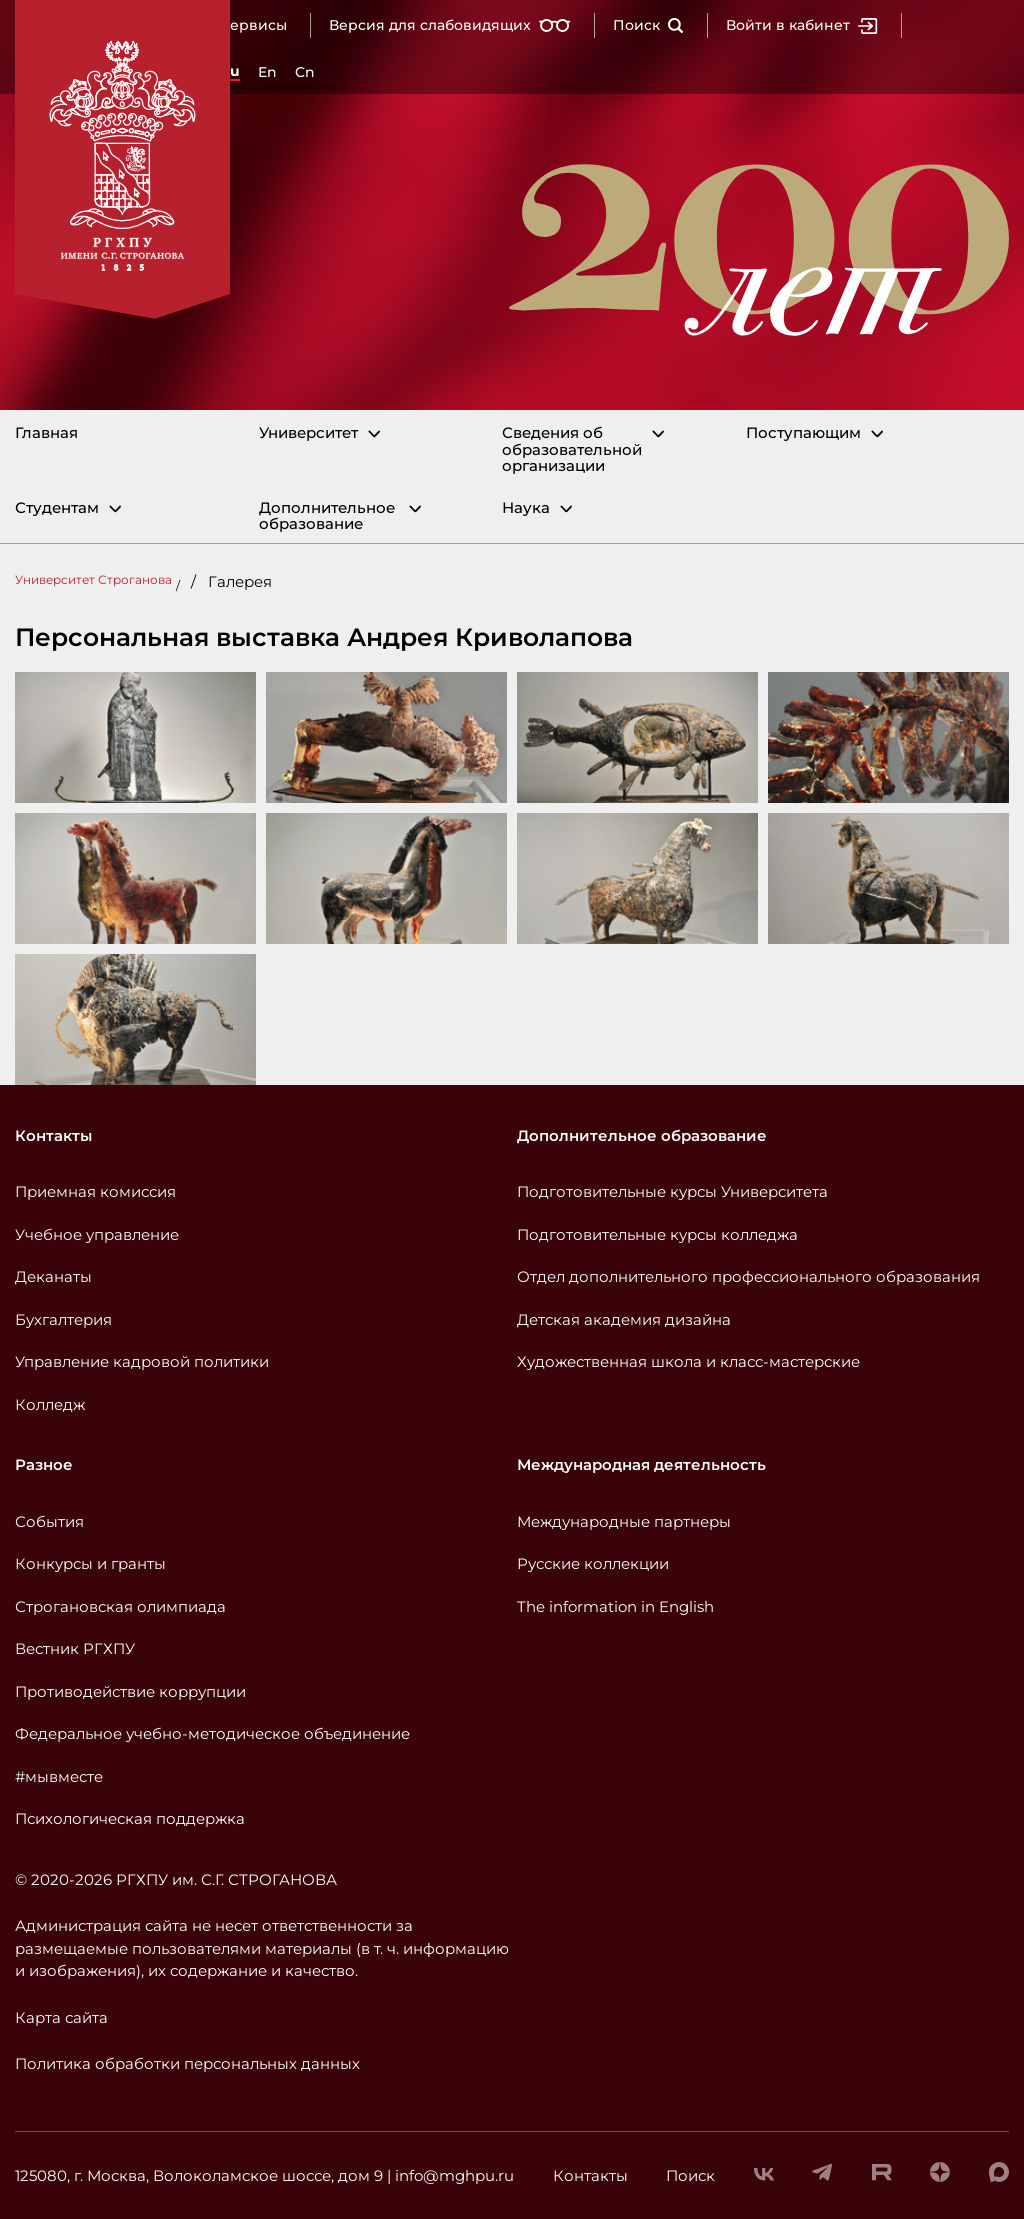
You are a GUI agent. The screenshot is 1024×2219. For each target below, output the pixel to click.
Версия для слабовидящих (450, 25)
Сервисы (253, 25)
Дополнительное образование (327, 516)
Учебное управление (97, 1234)
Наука (526, 508)
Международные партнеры (624, 1521)
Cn (305, 72)
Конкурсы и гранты (90, 1563)
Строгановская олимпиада (120, 1606)
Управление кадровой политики (142, 1361)
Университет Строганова (93, 579)
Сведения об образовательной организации (572, 450)
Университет (308, 433)
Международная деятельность (641, 1464)
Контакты (53, 1135)
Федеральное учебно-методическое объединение (212, 1733)
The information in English (615, 1606)
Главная (46, 433)
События (49, 1521)
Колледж (50, 1404)
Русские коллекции (593, 1563)
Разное (44, 1464)
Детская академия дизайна (624, 1319)
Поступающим (803, 433)
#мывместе (59, 1776)
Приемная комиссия (95, 1191)
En (267, 72)
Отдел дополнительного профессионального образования (748, 1276)
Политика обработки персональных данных (187, 2063)
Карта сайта (61, 2017)
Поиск (648, 25)
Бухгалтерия (63, 1319)
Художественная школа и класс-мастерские (688, 1361)
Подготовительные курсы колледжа (657, 1234)
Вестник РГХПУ (75, 1648)
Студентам (57, 508)
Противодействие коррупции (130, 1691)
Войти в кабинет (802, 25)
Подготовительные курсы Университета (672, 1191)
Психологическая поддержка (130, 1818)
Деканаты (53, 1276)
